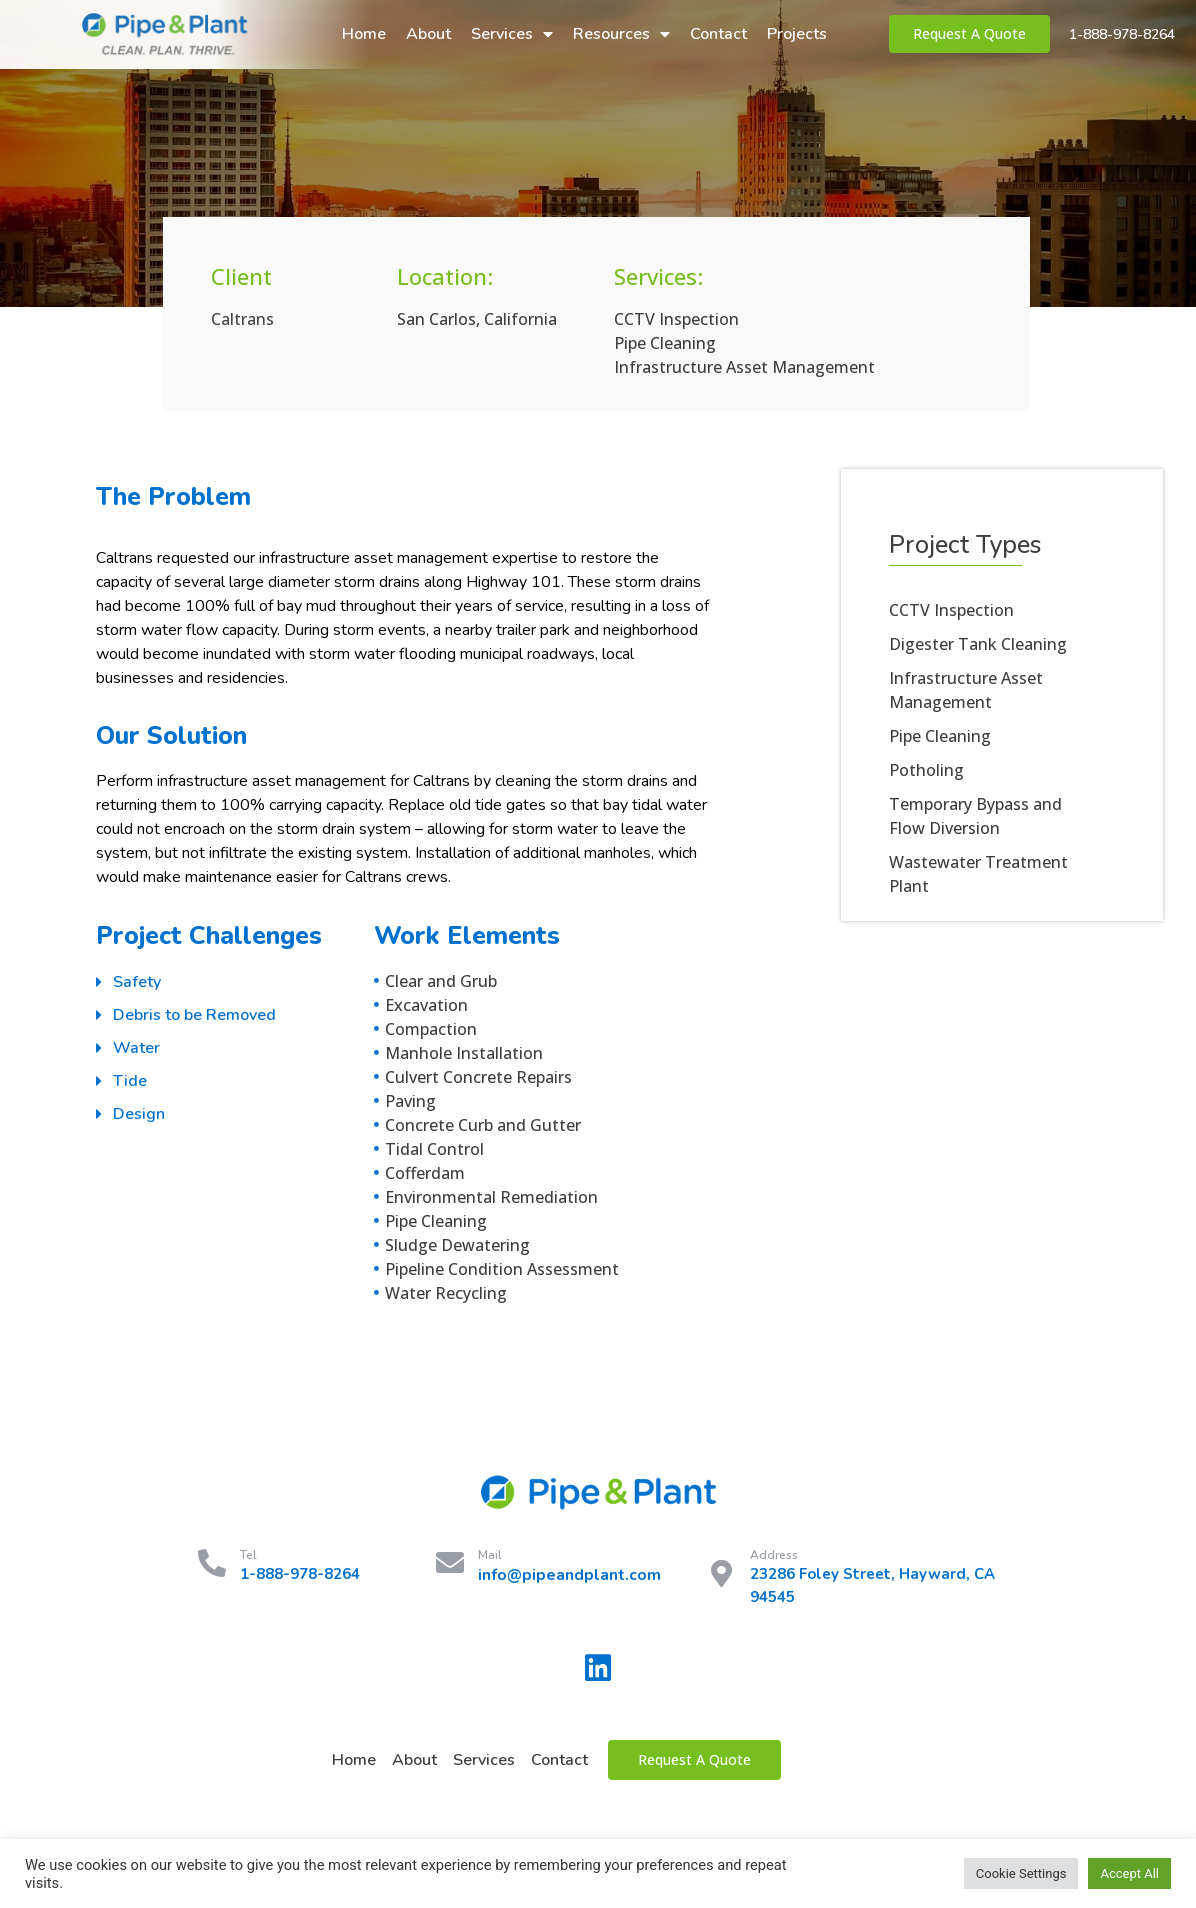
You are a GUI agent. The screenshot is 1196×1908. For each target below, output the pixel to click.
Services (512, 34)
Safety (137, 982)
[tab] (235, 983)
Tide (130, 1081)
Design (139, 1114)
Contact (718, 34)
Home (364, 34)
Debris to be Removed (194, 1015)
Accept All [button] (1129, 1873)
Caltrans (242, 319)
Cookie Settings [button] (1021, 1873)
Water (136, 1048)
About (428, 34)
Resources (621, 34)
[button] (969, 34)
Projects (797, 34)
